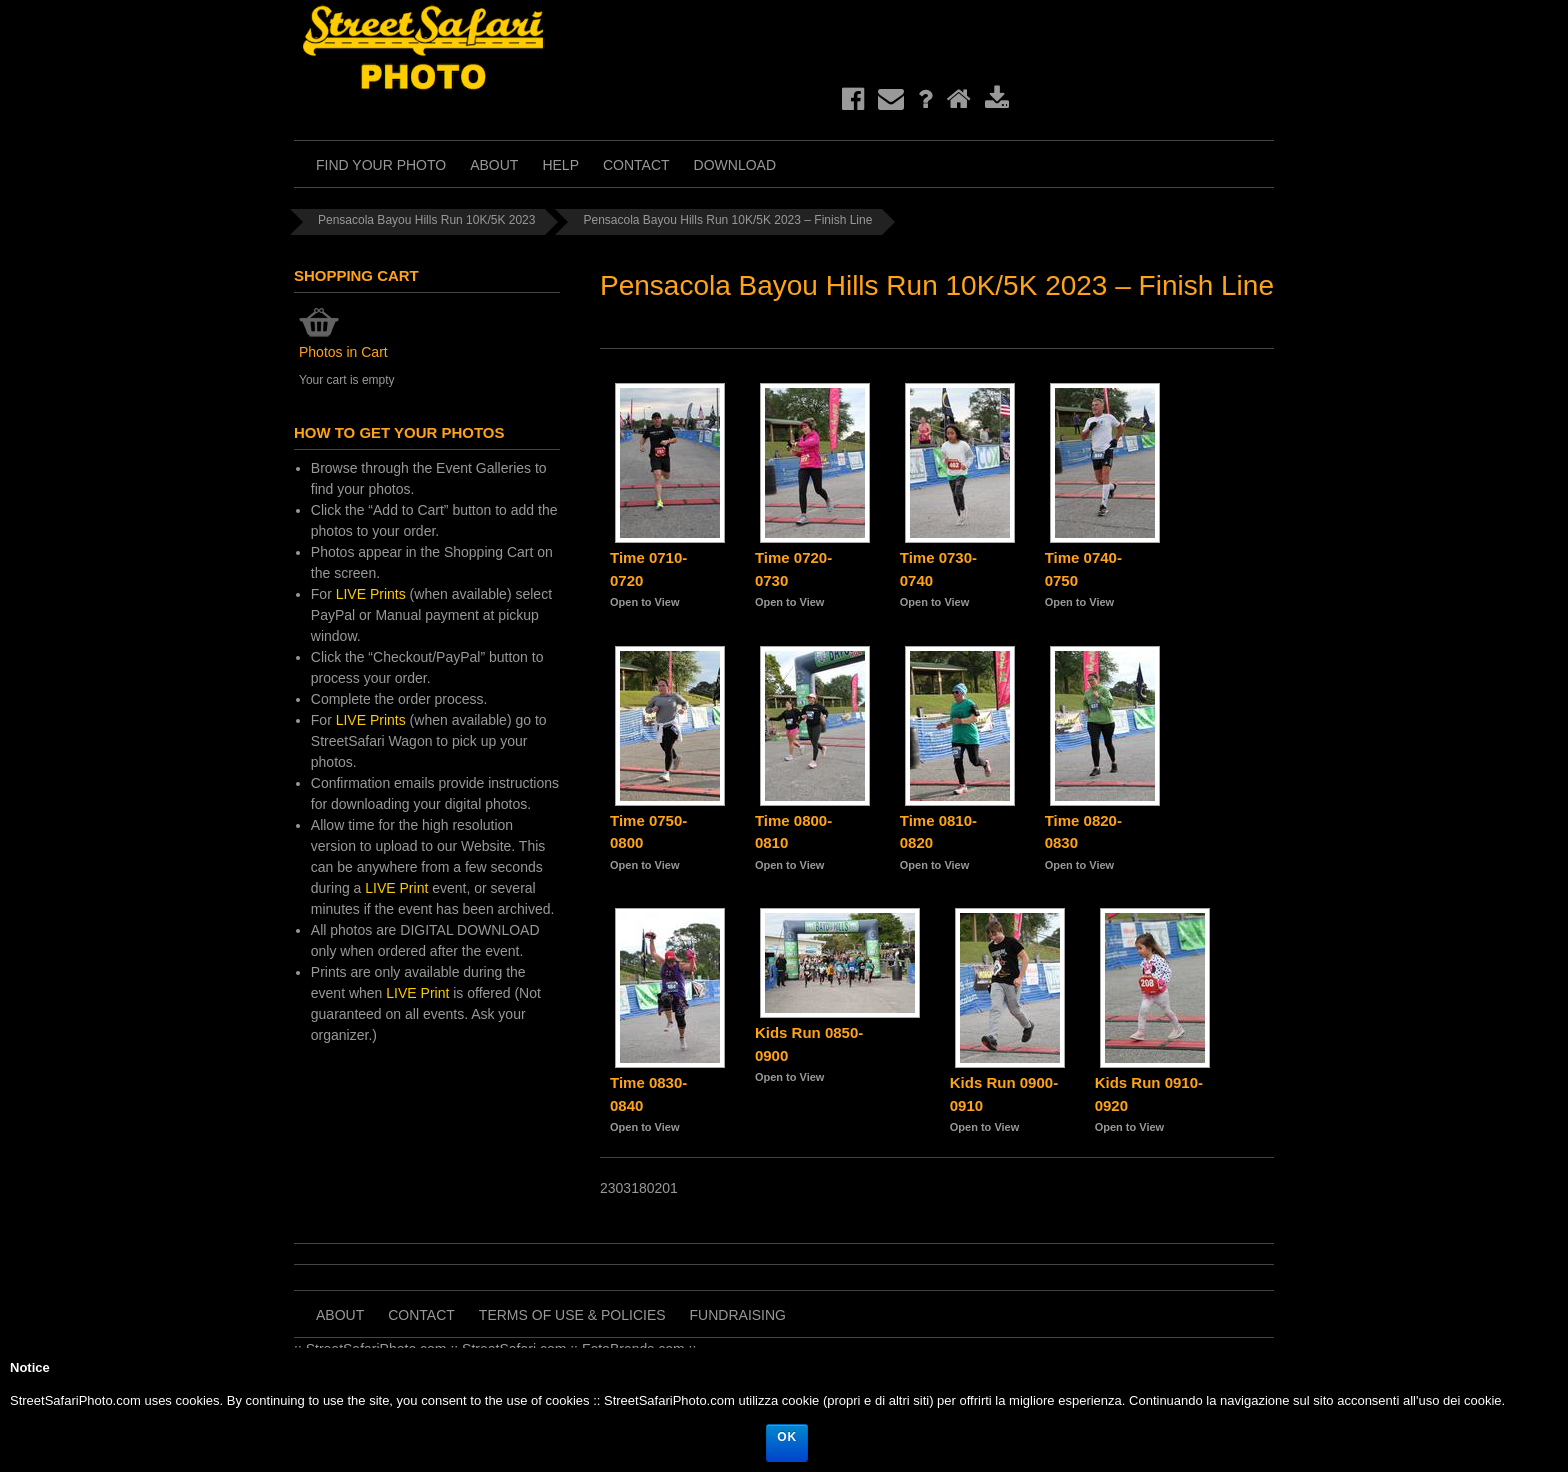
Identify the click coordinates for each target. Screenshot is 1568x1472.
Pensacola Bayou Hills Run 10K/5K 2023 (426, 220)
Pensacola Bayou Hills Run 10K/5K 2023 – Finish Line (727, 220)
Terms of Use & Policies (572, 1315)
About (494, 165)
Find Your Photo (381, 165)
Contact (636, 165)
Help (560, 165)
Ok (787, 1437)
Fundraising (738, 1315)
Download (735, 165)
